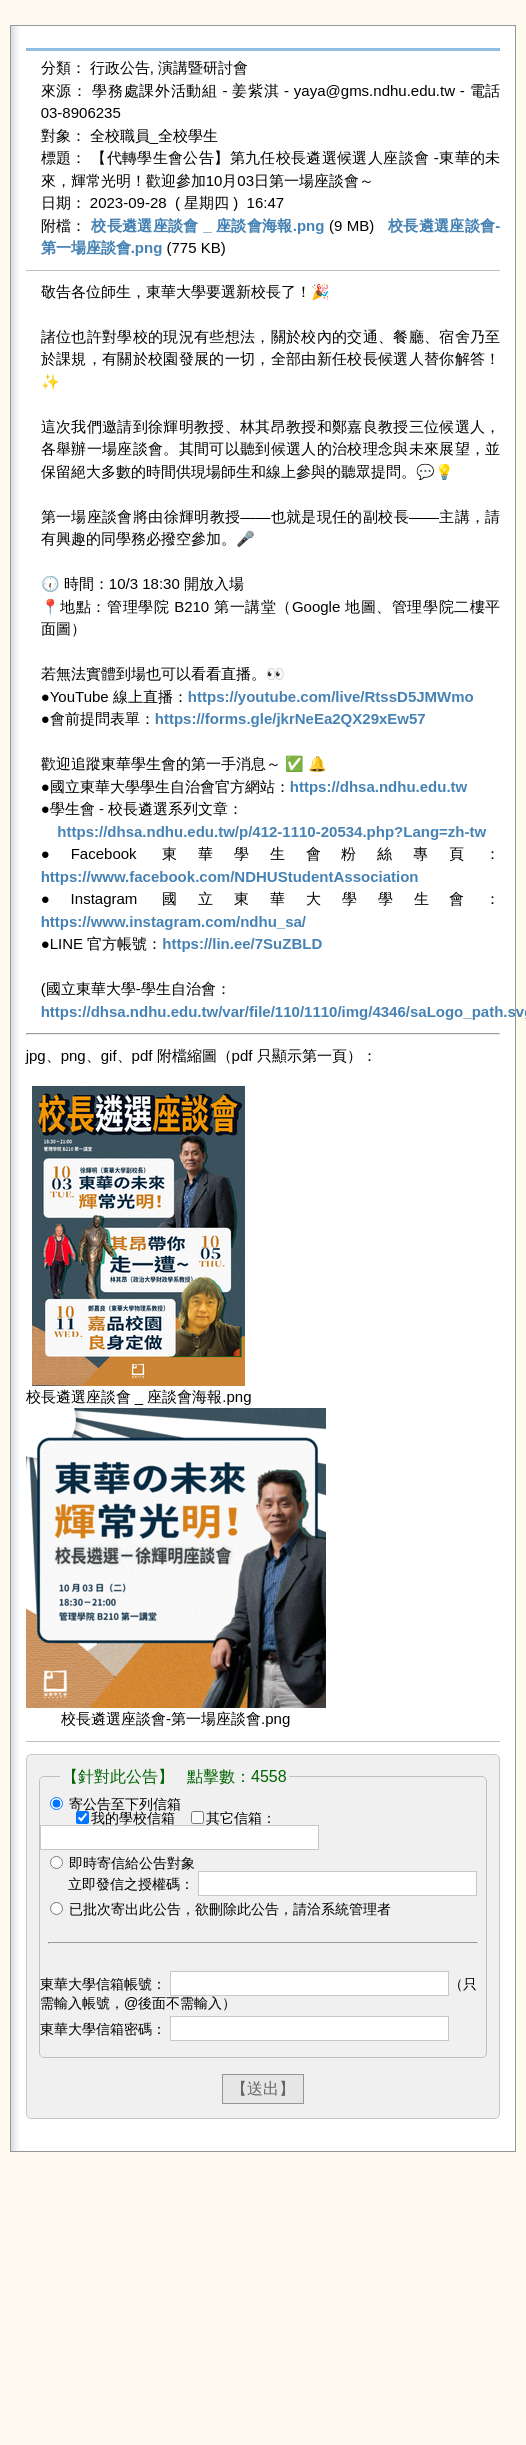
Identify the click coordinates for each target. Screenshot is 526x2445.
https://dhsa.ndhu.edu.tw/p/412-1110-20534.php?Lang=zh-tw (271, 831)
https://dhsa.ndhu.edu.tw (378, 786)
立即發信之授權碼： (131, 1884)
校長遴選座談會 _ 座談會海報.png (207, 225)
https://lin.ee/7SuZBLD (242, 943)
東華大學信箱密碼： (103, 2029)
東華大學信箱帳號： (103, 1984)
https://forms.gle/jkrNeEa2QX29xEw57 (290, 718)
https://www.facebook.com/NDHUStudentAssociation (230, 876)
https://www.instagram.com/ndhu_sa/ (173, 921)
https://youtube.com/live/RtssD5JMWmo (331, 696)
